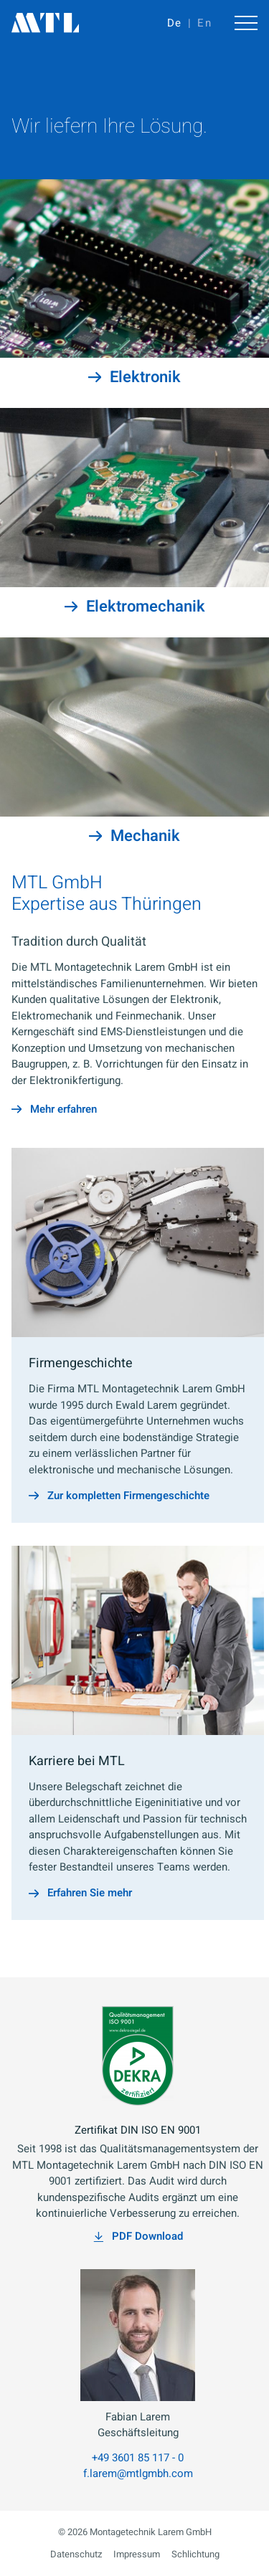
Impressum (136, 2554)
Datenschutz (76, 2554)
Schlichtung (195, 2554)
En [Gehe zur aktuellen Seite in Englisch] (204, 23)
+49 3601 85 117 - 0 (138, 2458)
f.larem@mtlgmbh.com (138, 2473)
